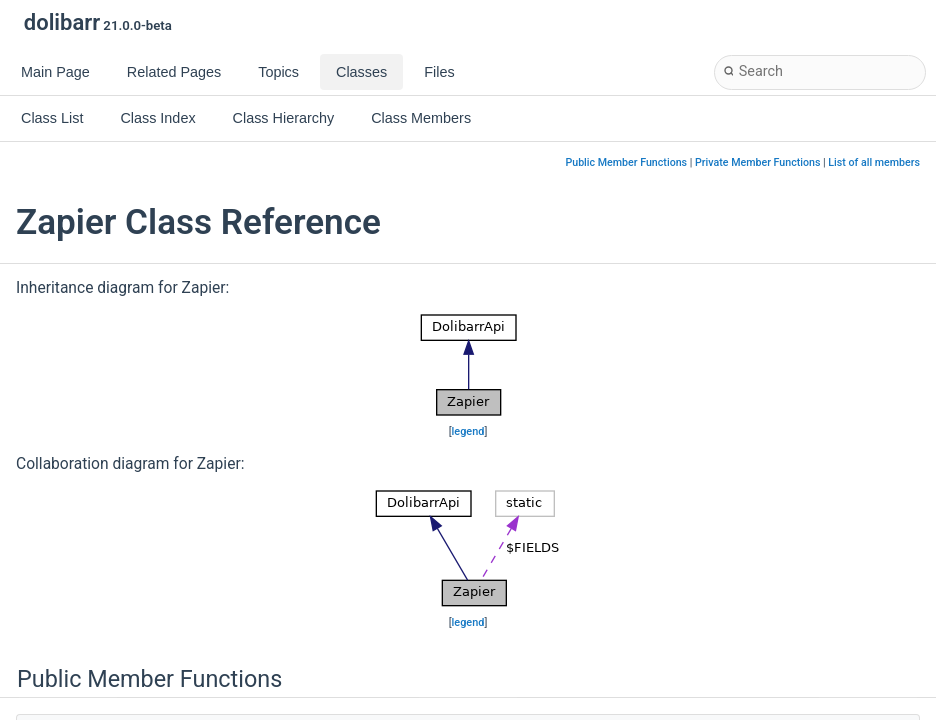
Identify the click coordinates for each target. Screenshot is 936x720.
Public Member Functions (626, 162)
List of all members (874, 162)
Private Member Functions (757, 162)
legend (468, 431)
